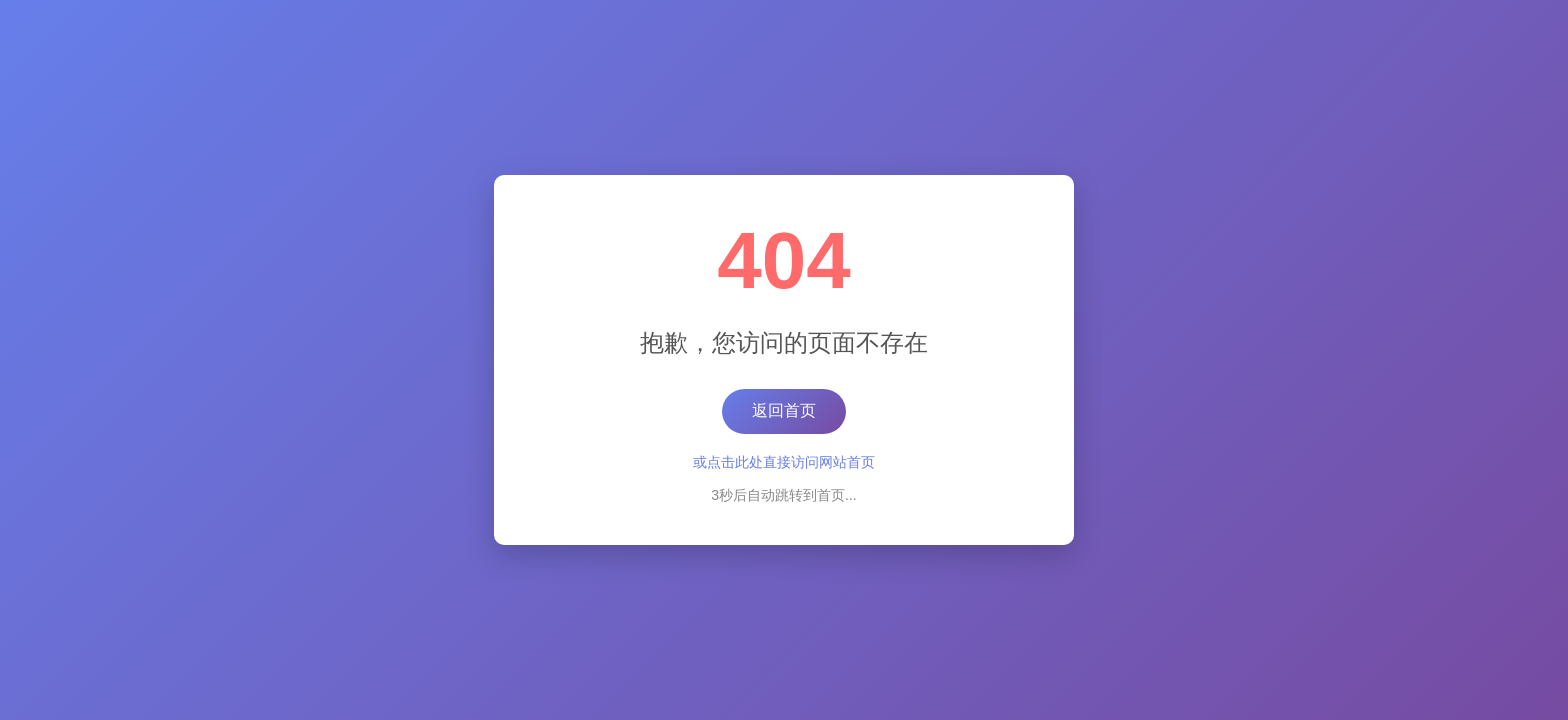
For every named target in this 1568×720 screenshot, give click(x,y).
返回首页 (784, 410)
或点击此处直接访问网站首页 (784, 462)
